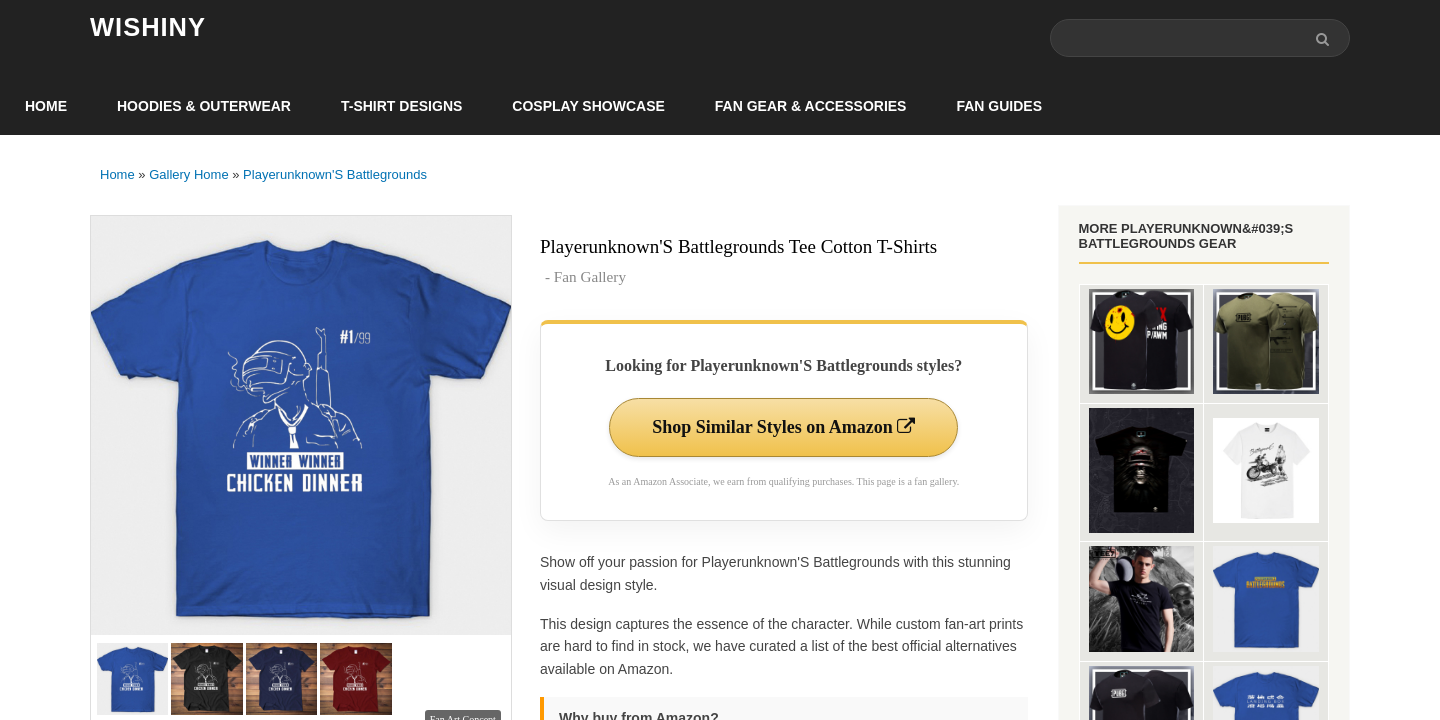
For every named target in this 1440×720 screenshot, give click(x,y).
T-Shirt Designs (401, 106)
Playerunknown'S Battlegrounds (335, 174)
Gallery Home (188, 174)
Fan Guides (999, 106)
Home (46, 106)
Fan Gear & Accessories (811, 106)
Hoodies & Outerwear (204, 106)
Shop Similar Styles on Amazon (783, 427)
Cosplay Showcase (588, 106)
